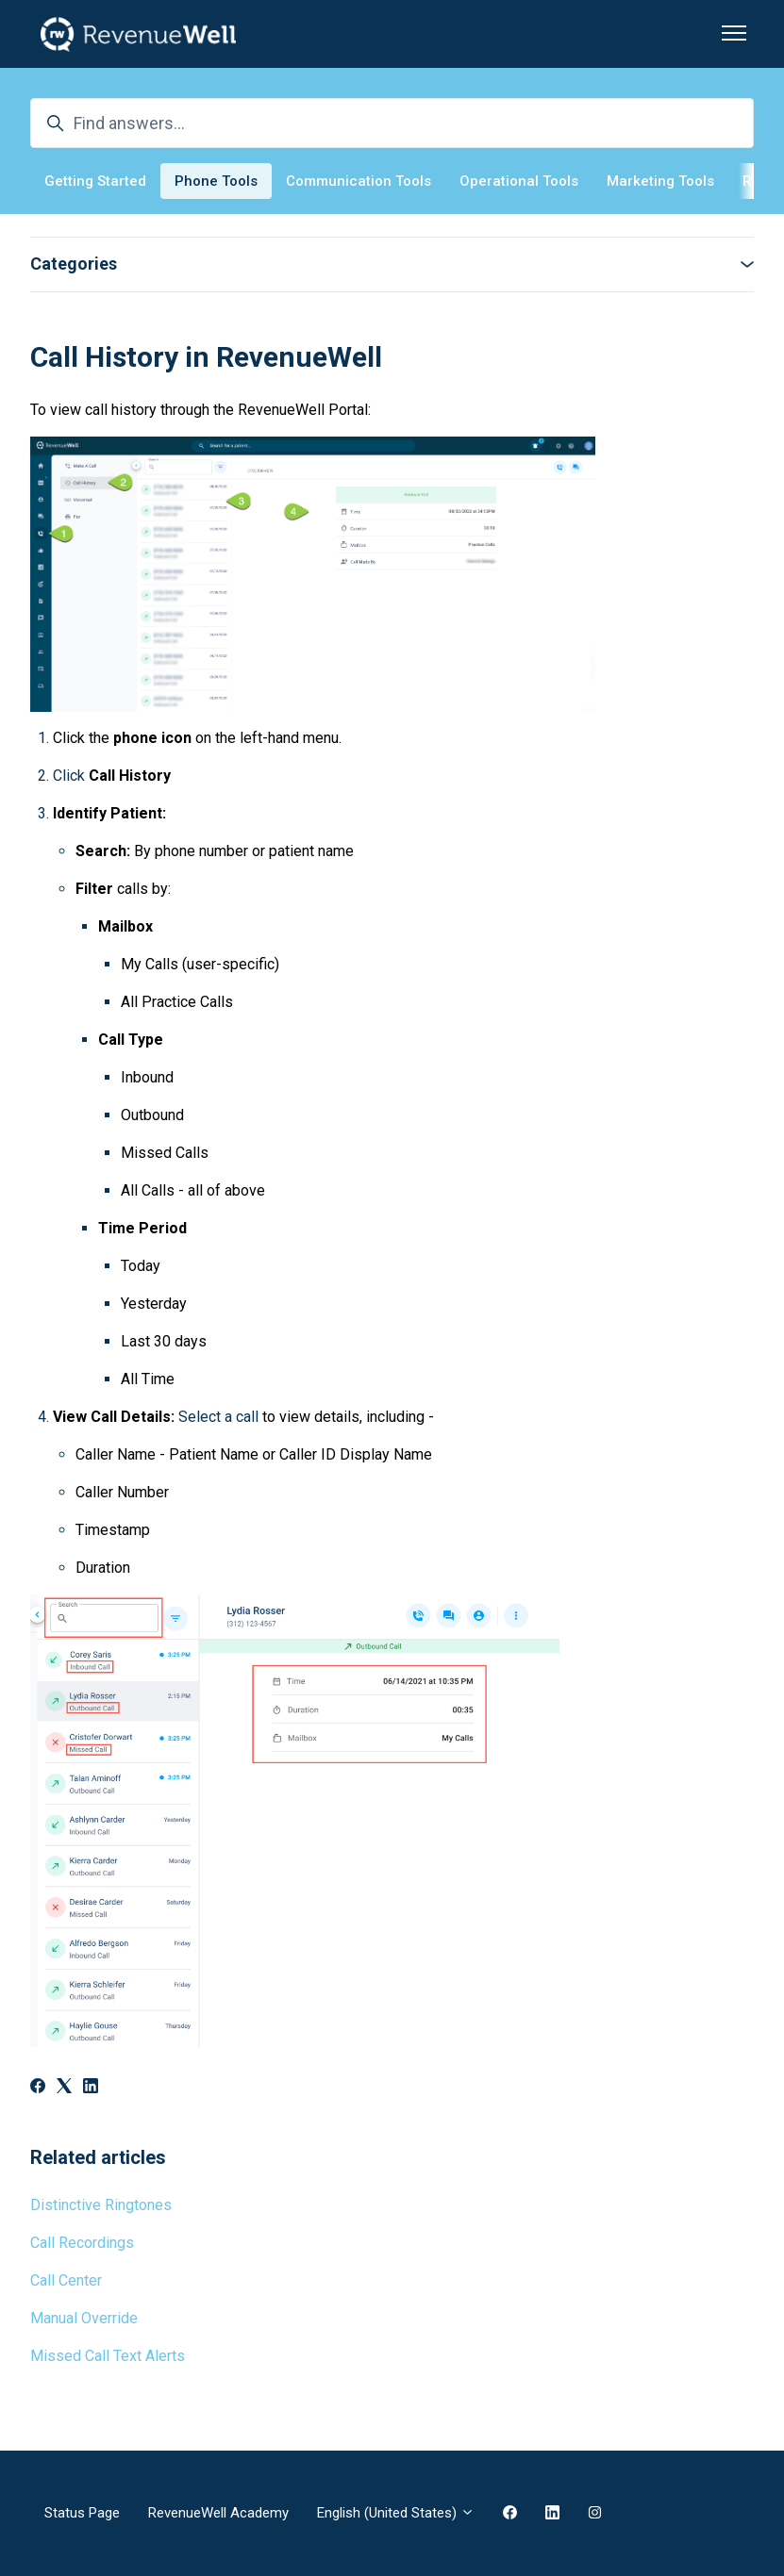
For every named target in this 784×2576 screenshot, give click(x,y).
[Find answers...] (392, 123)
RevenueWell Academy (218, 2512)
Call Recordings (82, 2243)
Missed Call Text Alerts (107, 2356)
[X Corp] (64, 2088)
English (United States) (396, 2512)
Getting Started (95, 181)
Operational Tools (518, 181)
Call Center (66, 2280)
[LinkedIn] (90, 2088)
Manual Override (84, 2318)
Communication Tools (358, 181)
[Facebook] (37, 2088)
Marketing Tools (660, 181)
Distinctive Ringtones (101, 2205)
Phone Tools (216, 181)
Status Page (82, 2512)
